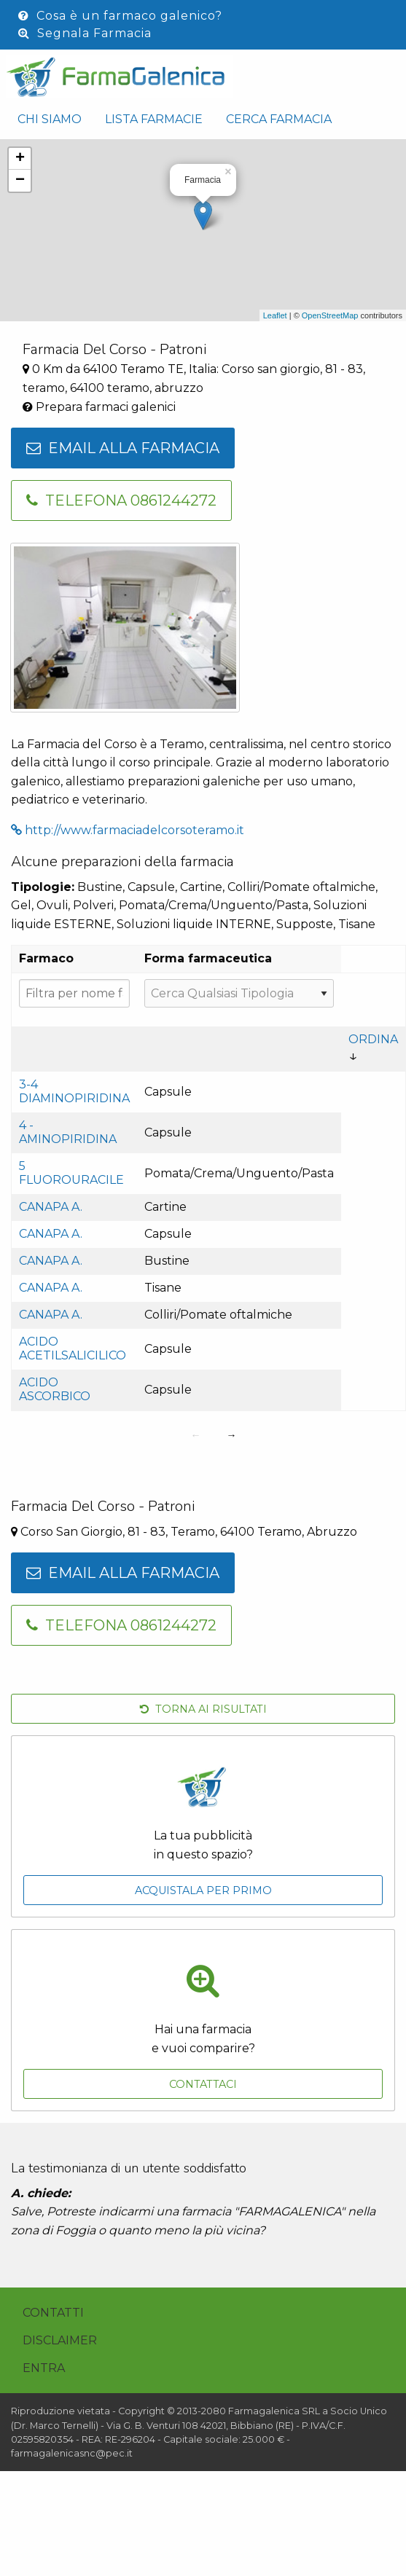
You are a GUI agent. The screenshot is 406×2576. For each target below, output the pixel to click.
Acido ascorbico (54, 1389)
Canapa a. (50, 1207)
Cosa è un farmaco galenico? (120, 16)
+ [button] (20, 159)
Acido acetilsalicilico (72, 1348)
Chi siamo (49, 119)
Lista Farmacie (154, 119)
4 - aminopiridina (68, 1132)
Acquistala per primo (203, 1890)
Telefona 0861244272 (121, 500)
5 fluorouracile (71, 1173)
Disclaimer (60, 2340)
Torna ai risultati (203, 1709)
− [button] (20, 181)
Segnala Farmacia (85, 33)
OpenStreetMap (330, 315)
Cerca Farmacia (279, 119)
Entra (44, 2368)
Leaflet (275, 315)
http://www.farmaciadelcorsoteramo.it (127, 830)
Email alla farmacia (122, 448)
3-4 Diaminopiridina (74, 1091)
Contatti (53, 2313)
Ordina (373, 1039)
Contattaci (203, 2084)
